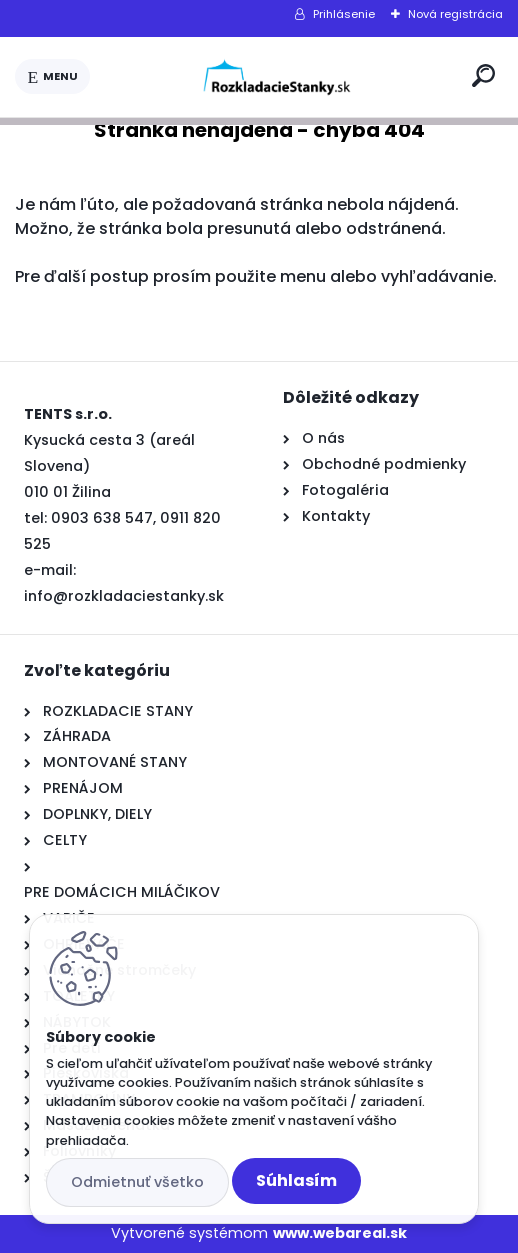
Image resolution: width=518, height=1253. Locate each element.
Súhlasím (296, 1180)
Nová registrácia (455, 14)
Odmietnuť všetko (137, 1182)
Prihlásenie (344, 14)
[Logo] (277, 77)
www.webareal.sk (340, 1233)
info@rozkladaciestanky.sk (124, 596)
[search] (483, 75)
